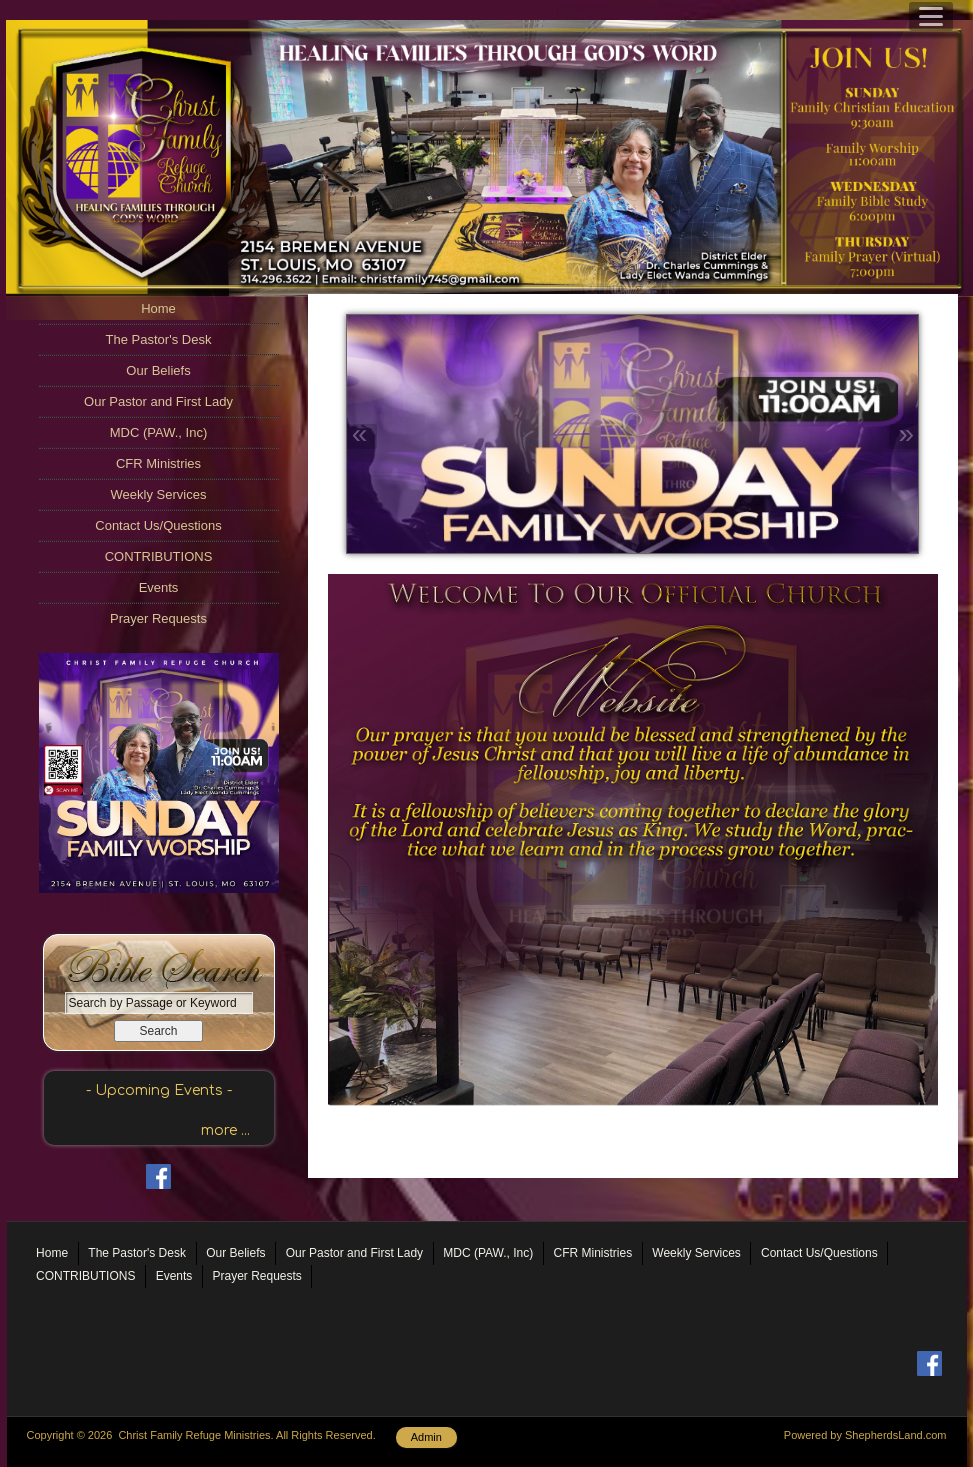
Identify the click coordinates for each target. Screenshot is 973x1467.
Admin (426, 1437)
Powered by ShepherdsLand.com (865, 1435)
